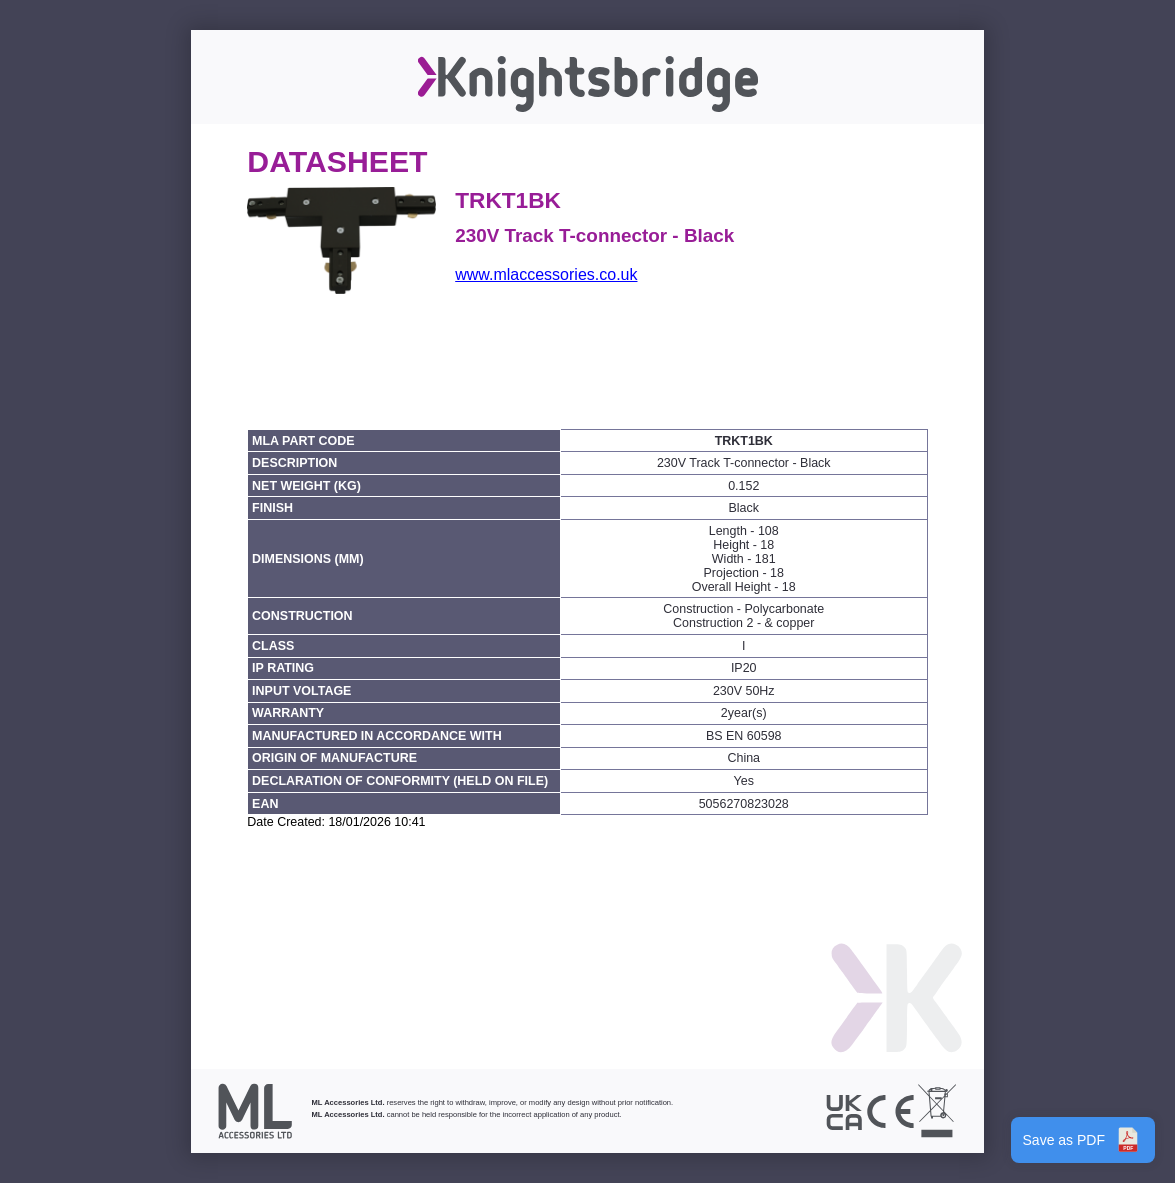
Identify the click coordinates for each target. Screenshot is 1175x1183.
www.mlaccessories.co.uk (546, 274)
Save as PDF (1083, 1140)
